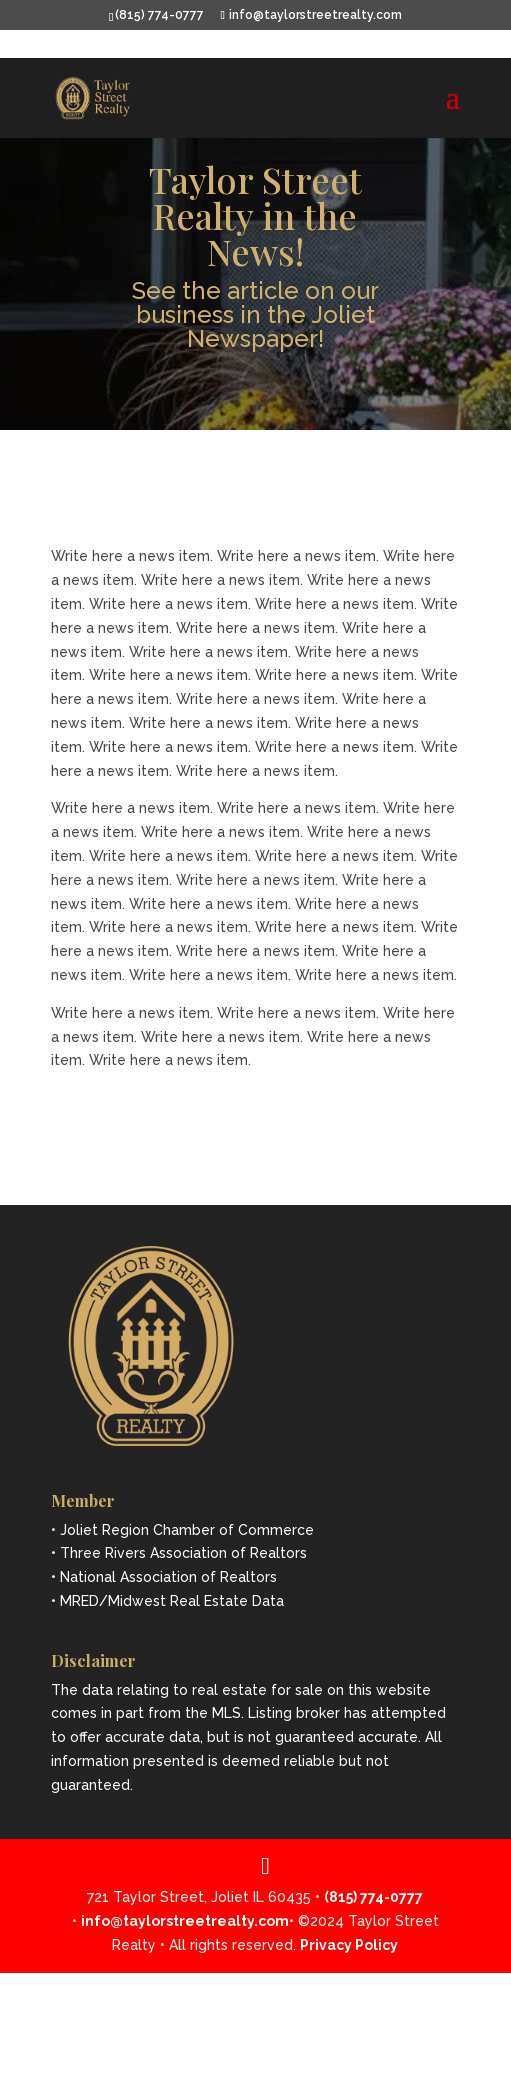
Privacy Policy (349, 1945)
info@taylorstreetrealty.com (185, 1921)
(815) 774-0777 (159, 15)
